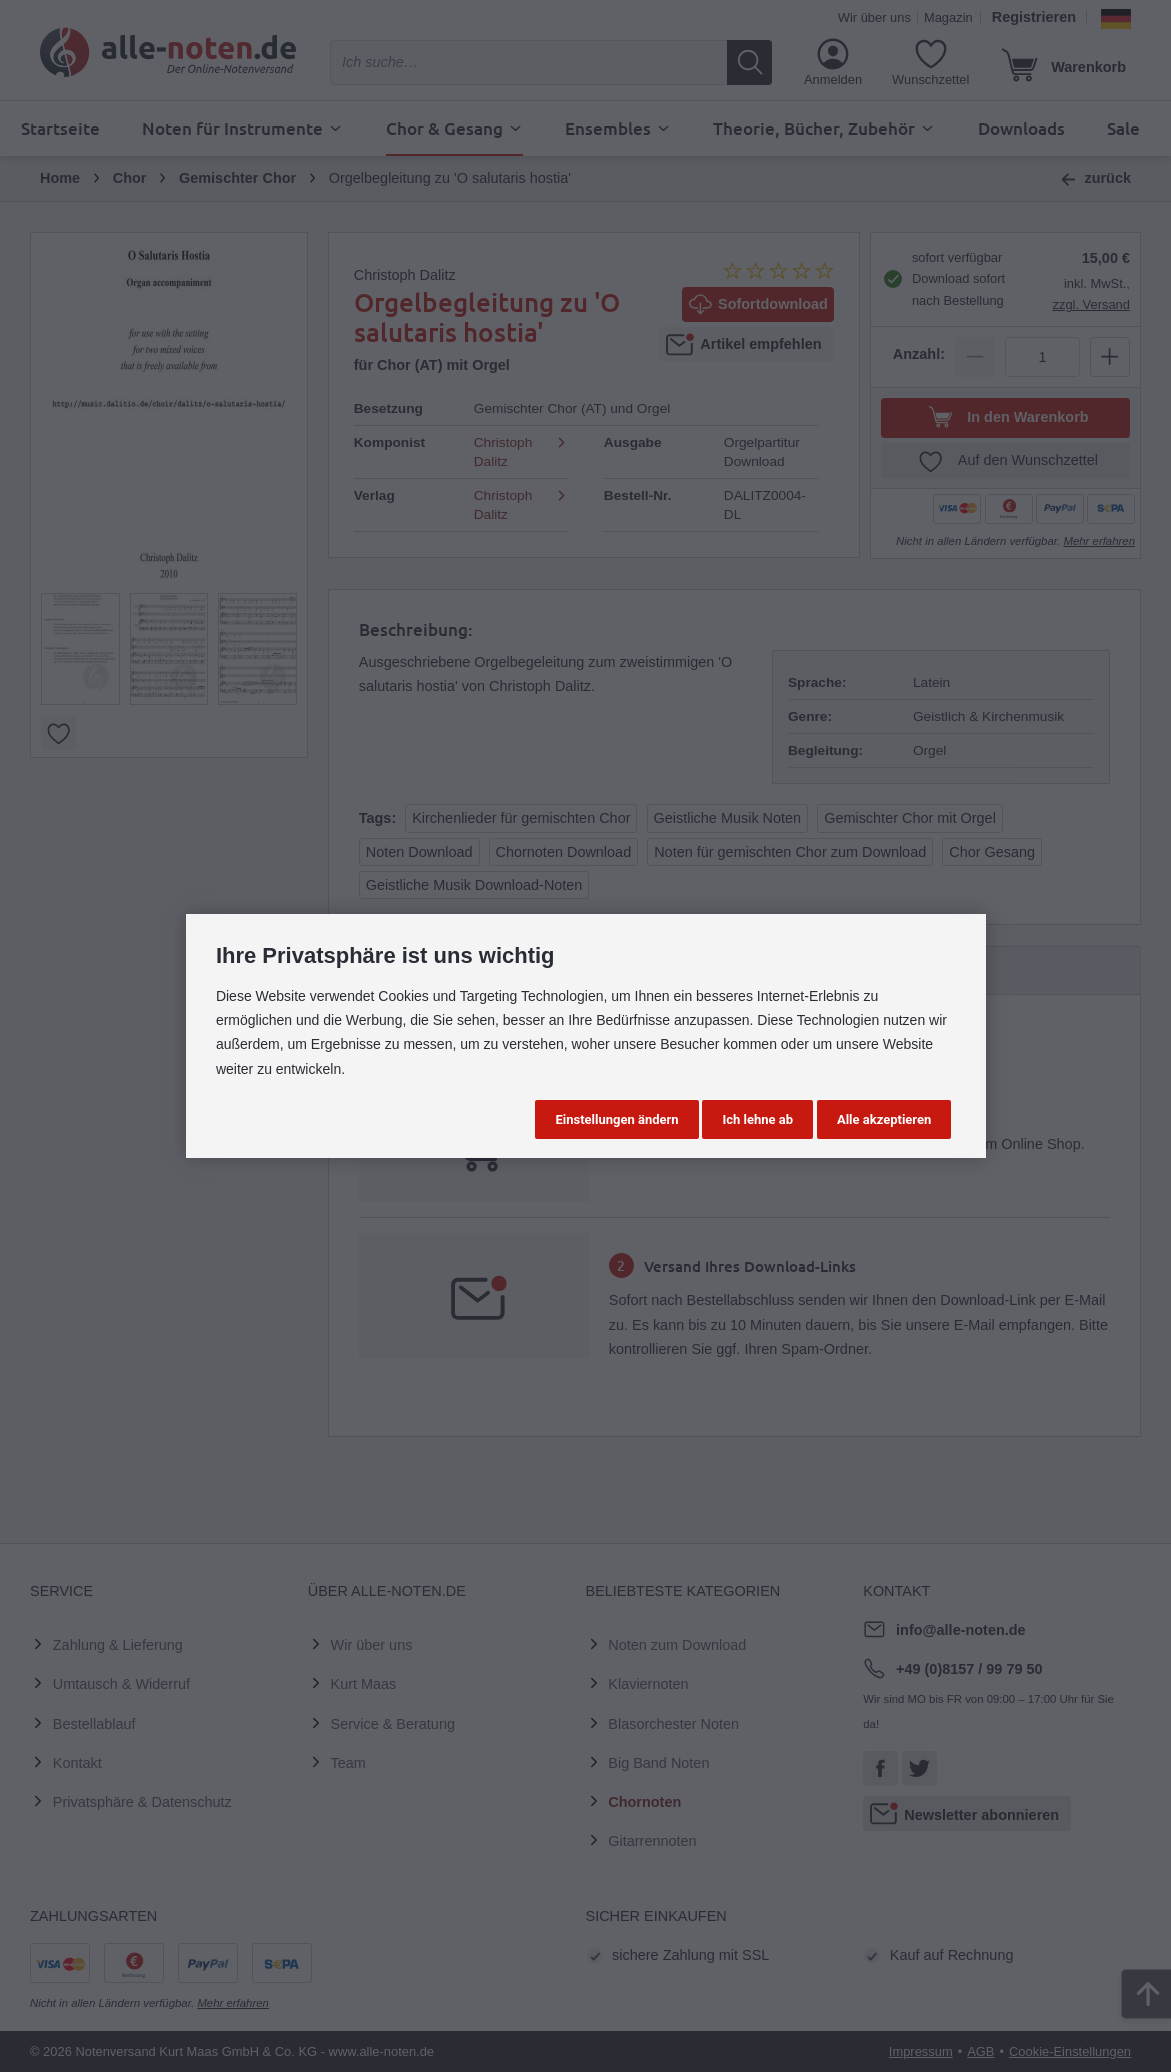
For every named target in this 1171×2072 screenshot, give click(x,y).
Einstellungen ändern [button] (616, 1119)
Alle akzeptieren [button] (884, 1119)
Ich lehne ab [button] (757, 1119)
